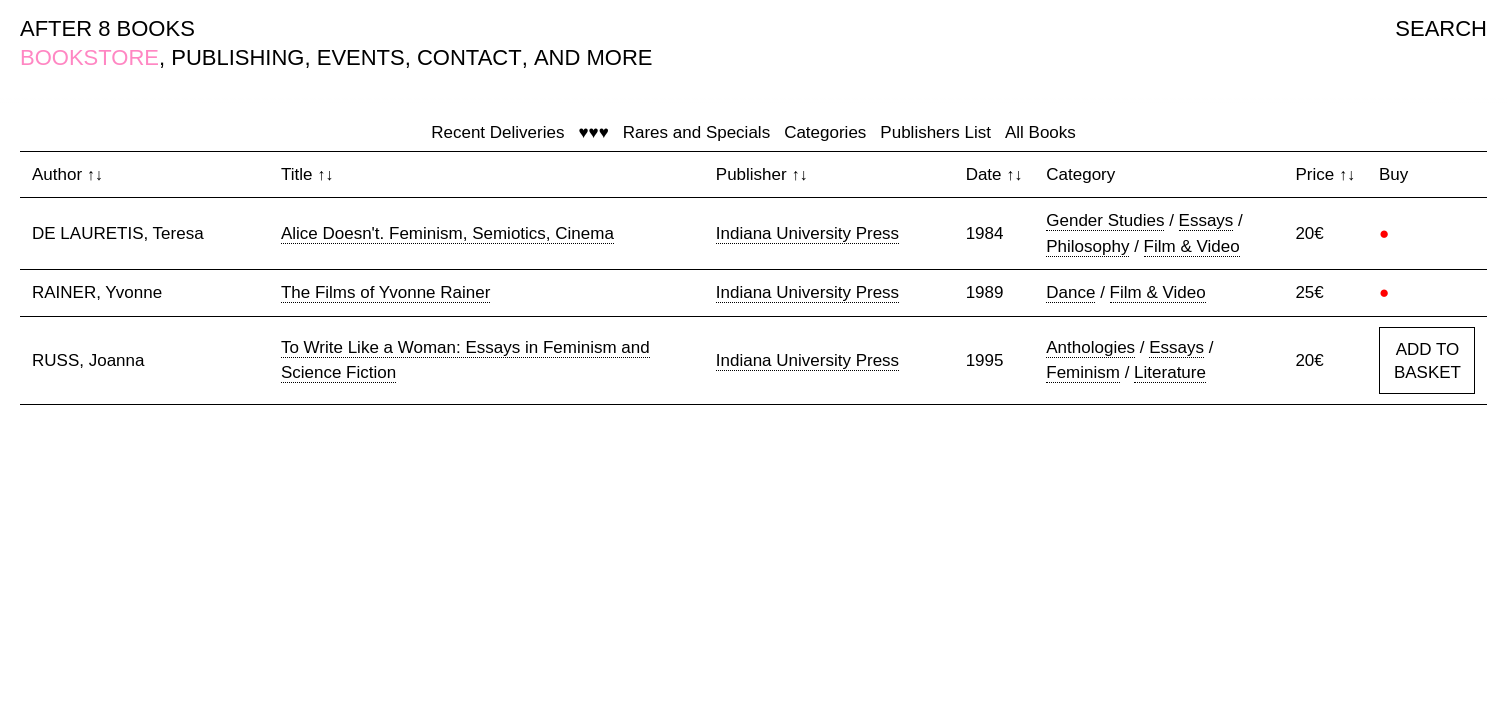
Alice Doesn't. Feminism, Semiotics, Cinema (447, 233)
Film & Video (1192, 246)
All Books (1040, 132)
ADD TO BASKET (1427, 361)
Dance (1070, 292)
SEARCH (1441, 28)
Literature (1170, 372)
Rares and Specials (696, 132)
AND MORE (593, 57)
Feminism (1083, 372)
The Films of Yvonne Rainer (385, 292)
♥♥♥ (593, 132)
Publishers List (935, 132)
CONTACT (469, 57)
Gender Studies (1105, 220)
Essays (1206, 220)
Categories (825, 132)
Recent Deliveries (497, 132)
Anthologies (1090, 347)
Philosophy (1087, 246)
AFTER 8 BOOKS (107, 28)
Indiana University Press (807, 233)
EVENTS (361, 57)
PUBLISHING (237, 57)
